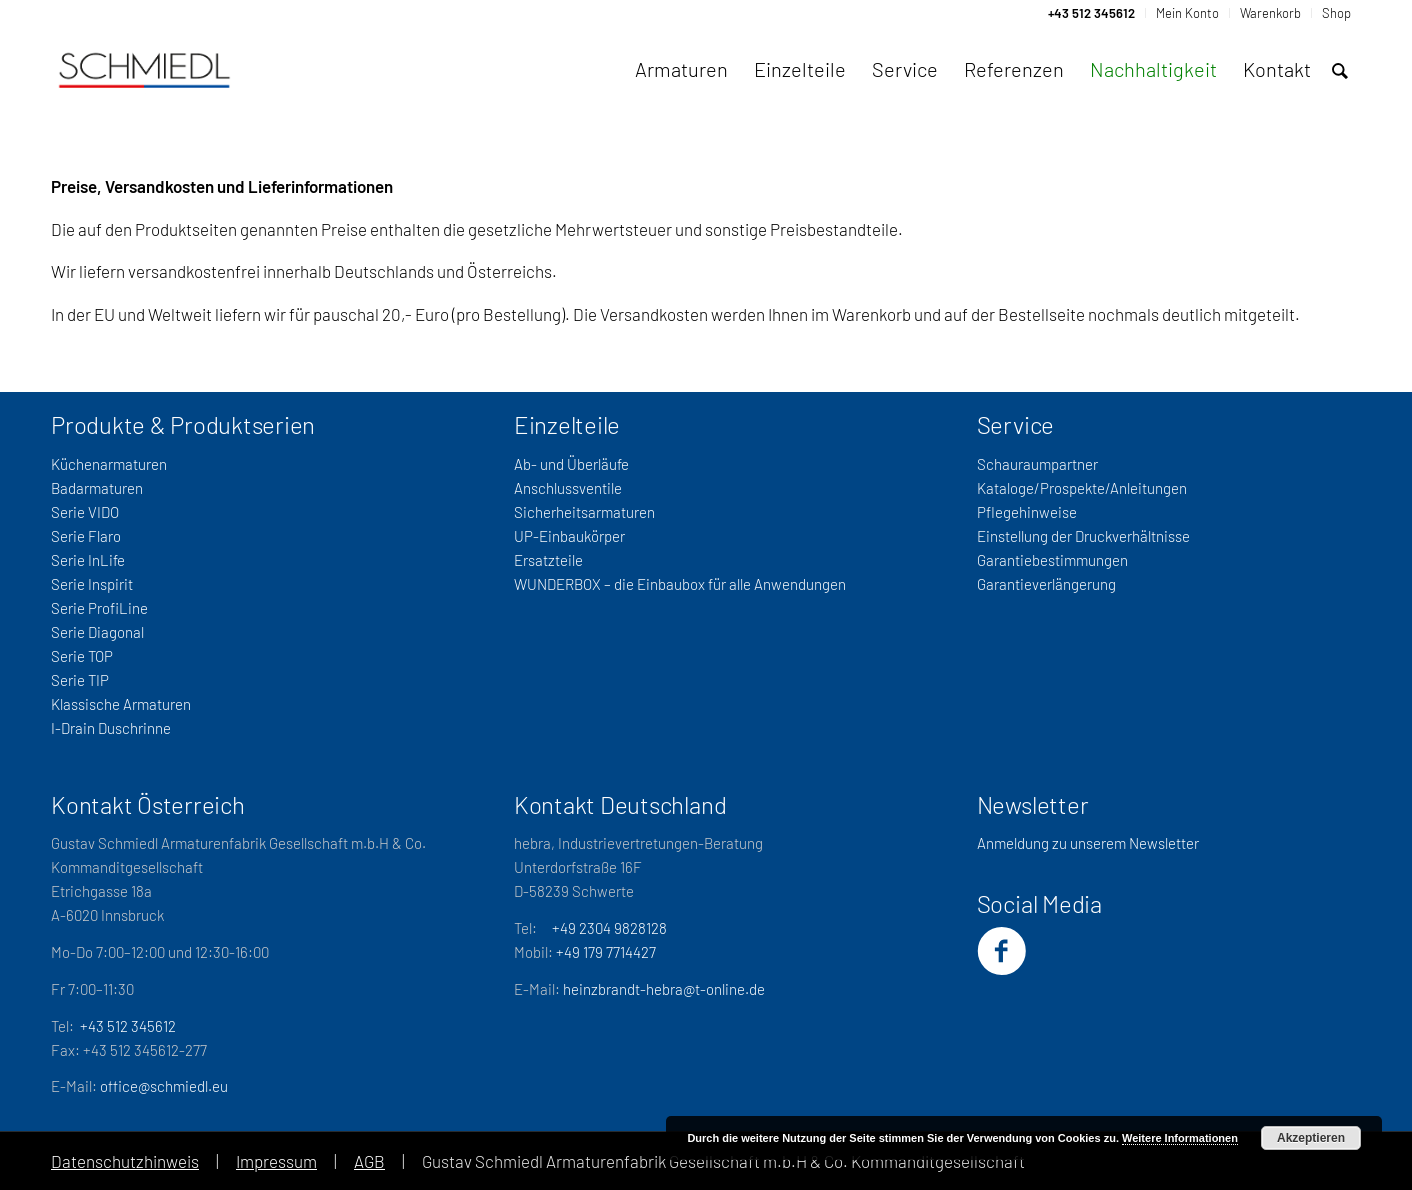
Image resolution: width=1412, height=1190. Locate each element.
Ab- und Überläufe (571, 464)
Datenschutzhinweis (125, 1161)
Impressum (276, 1161)
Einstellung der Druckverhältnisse (1083, 536)
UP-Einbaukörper (569, 536)
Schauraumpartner (1037, 464)
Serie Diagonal (97, 632)
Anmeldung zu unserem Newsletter (1088, 843)
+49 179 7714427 (606, 952)
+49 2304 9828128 (609, 928)
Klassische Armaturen (121, 704)
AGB (369, 1161)
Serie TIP (80, 680)
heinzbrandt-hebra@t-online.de (664, 989)
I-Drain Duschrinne (111, 728)
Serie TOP (82, 656)
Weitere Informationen (1180, 1138)
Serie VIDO (85, 512)
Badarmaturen (97, 488)
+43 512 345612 (128, 1026)
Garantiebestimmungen (1052, 560)
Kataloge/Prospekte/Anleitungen (1082, 488)
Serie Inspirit (92, 584)
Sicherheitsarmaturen (584, 512)
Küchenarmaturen (109, 464)
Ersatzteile (548, 560)
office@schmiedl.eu (164, 1086)
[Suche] (1340, 71)
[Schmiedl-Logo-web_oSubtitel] (144, 69)
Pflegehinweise (1027, 512)
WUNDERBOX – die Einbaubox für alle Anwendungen (680, 584)
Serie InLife (88, 560)
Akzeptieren (1311, 1138)
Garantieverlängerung (1046, 584)
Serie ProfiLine (99, 608)
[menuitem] (1092, 13)
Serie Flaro (86, 536)
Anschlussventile (568, 488)
